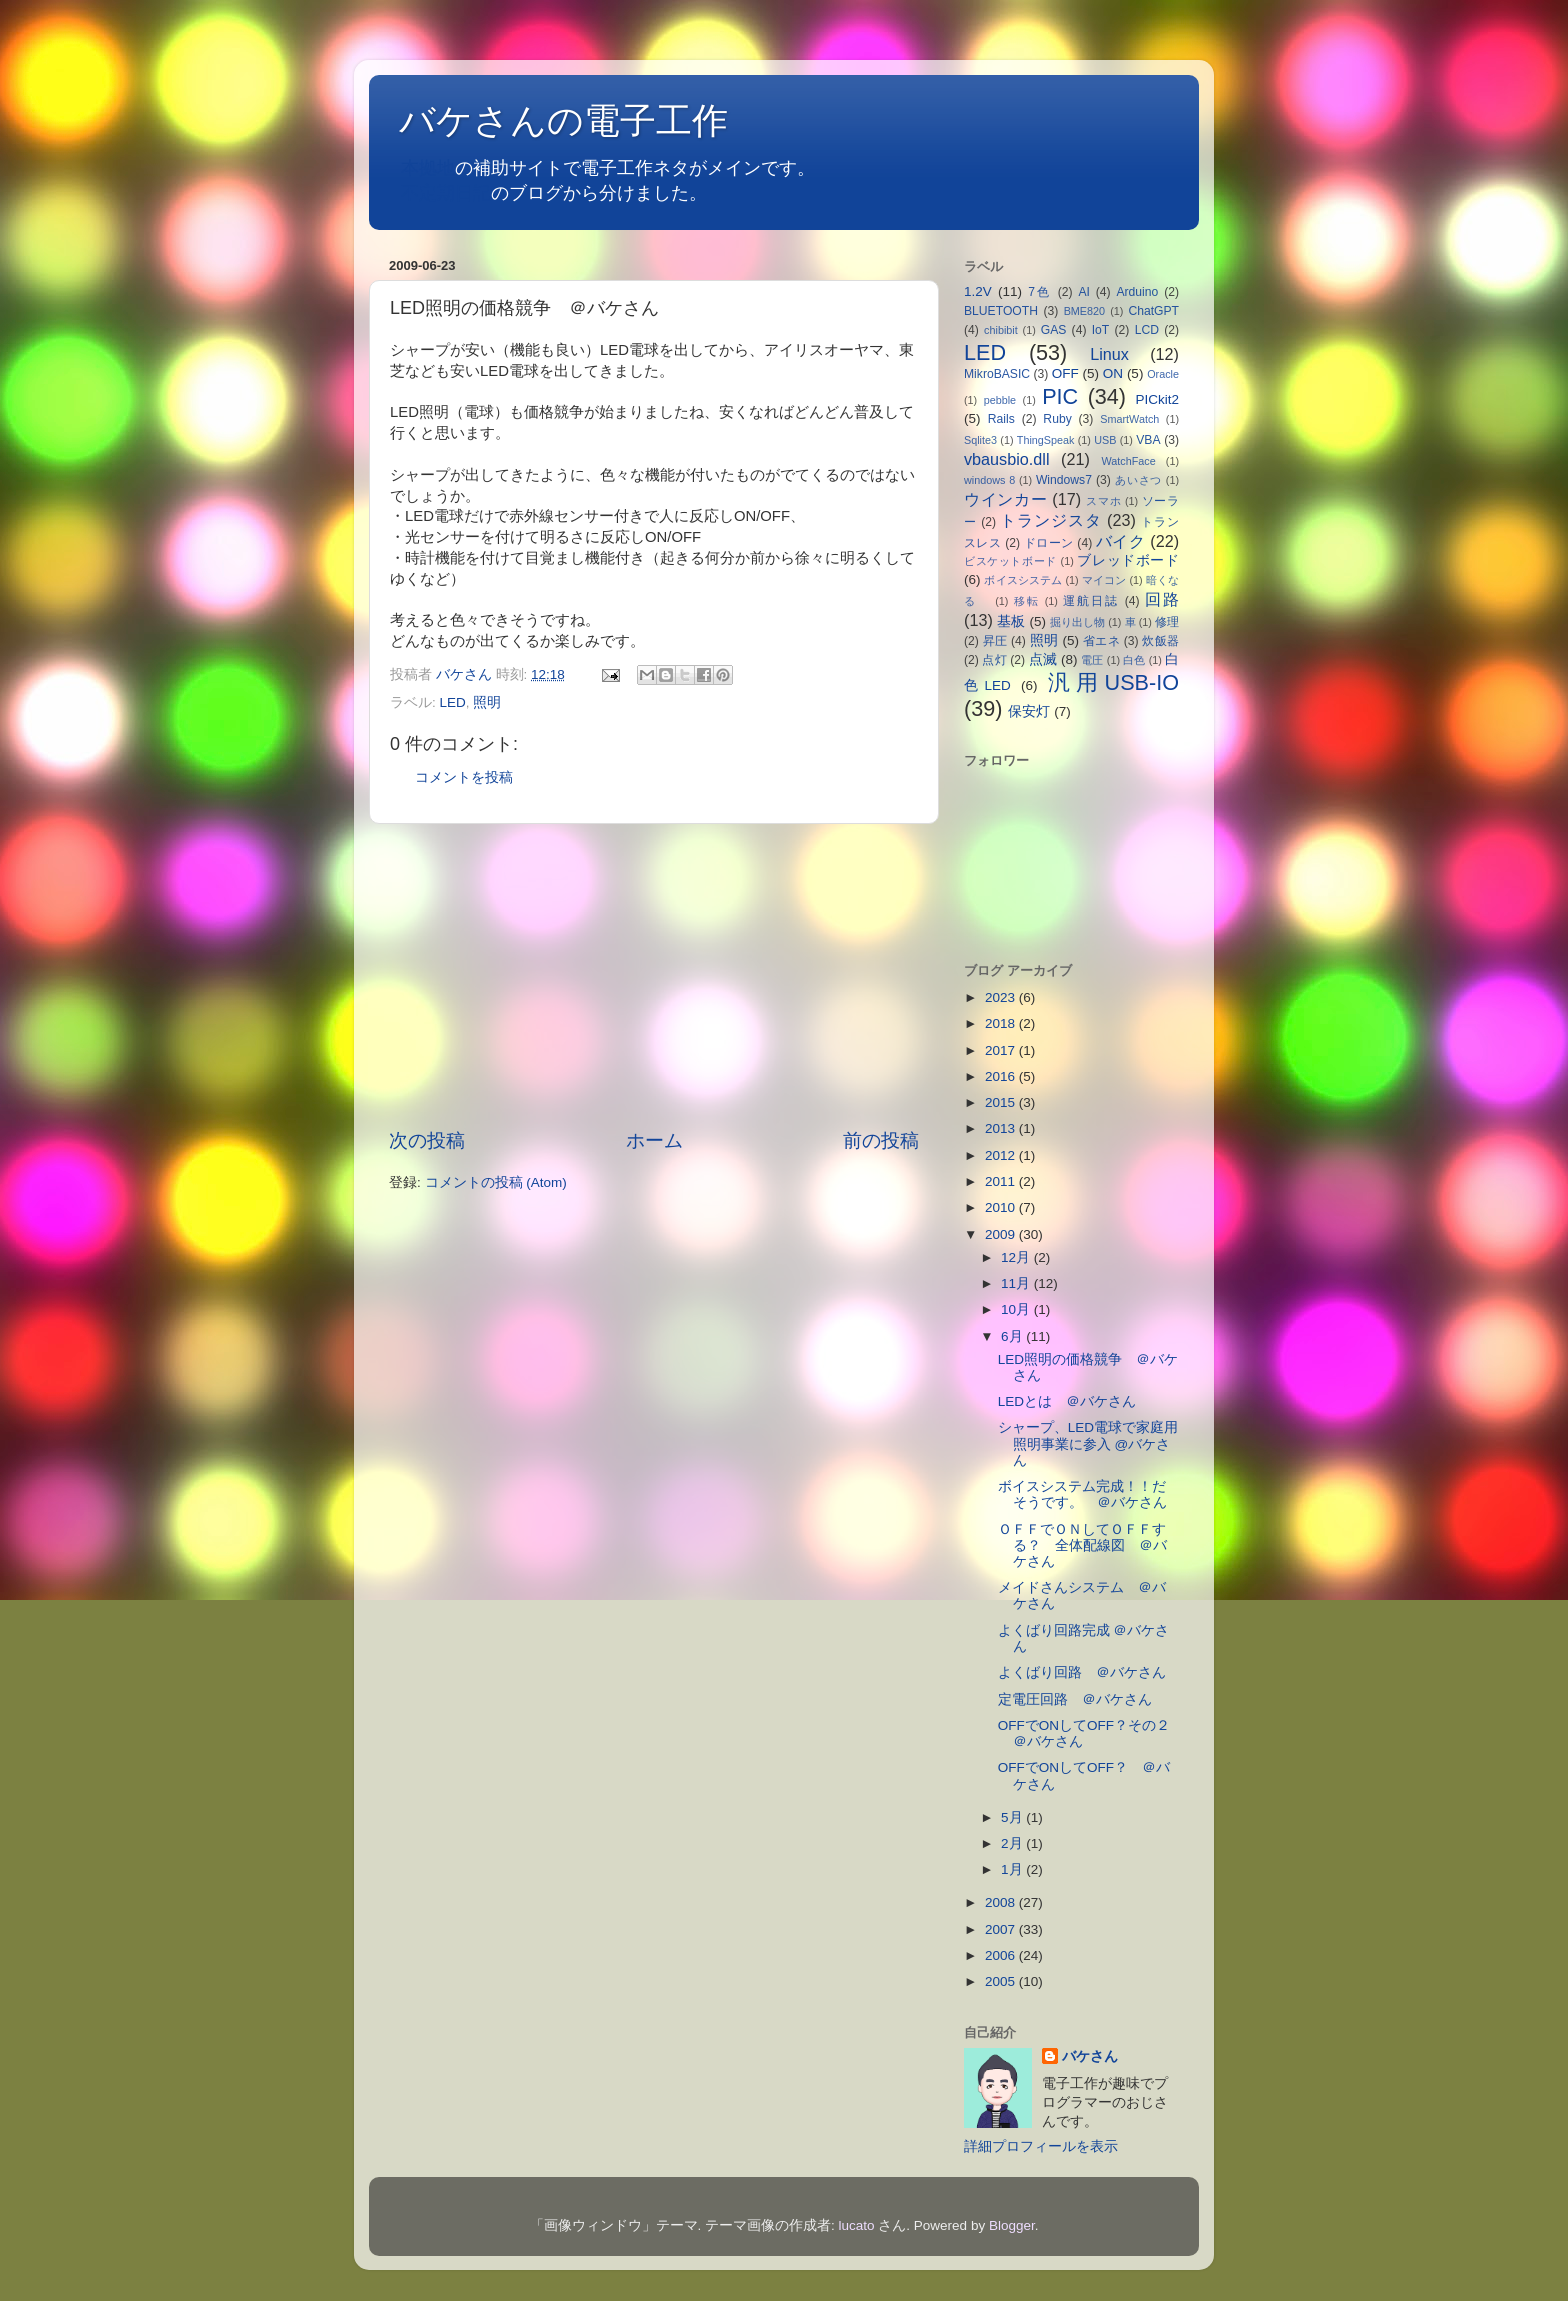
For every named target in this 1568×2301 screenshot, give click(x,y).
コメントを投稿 (464, 777)
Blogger (1012, 2225)
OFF (1065, 373)
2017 (1002, 1050)
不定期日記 (446, 193)
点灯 (994, 660)
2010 (1002, 1207)
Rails (1001, 419)
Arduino (1137, 292)
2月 (1013, 1843)
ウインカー (1005, 499)
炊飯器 (1160, 641)
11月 (1017, 1283)
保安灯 (1029, 711)
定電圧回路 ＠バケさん (1075, 1699)
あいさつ (1138, 480)
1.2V (978, 291)
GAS (1054, 330)
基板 (1011, 621)
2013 (1002, 1128)
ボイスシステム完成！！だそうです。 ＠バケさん (1082, 1494)
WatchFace (1129, 461)
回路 (1162, 599)
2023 (1002, 997)
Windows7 (1064, 480)
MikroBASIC (997, 374)
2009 (1002, 1234)
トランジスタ (1050, 520)
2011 (1002, 1181)
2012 (1002, 1155)
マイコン (1104, 580)
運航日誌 (1091, 601)
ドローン (1049, 543)
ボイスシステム (1023, 580)
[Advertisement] (654, 976)
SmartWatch (1129, 419)
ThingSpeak (1046, 440)
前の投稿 (881, 1140)
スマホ (1103, 501)
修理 (1167, 622)
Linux (1109, 354)
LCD (1147, 330)
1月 (1013, 1869)
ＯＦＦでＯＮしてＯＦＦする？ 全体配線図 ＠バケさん (1082, 1545)
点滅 (1043, 659)
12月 (1017, 1257)
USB (1105, 440)
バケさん (1090, 2056)
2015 (1002, 1102)
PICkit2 (1158, 399)
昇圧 (995, 641)
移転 (1027, 601)
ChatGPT (1153, 311)
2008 (1002, 1902)
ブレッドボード (1128, 560)
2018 (1002, 1023)
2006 (1002, 1955)
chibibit (1001, 330)
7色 (1040, 292)
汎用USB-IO (1113, 682)
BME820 (1084, 311)
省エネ (1101, 641)
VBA (1148, 440)
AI (1083, 292)
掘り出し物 (1077, 622)
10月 (1017, 1309)
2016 (1002, 1076)
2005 (1002, 1981)
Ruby (1057, 419)
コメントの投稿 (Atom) (496, 1182)
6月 (1013, 1336)
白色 (1134, 660)
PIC (1060, 396)
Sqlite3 (980, 440)
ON (1113, 373)
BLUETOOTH (1001, 311)
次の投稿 (427, 1140)
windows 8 (989, 480)
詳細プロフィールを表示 (1041, 2146)
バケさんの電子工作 (581, 120)
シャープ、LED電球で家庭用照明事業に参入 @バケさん (1088, 1443)
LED (453, 702)
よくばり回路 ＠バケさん (1082, 1672)
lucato (857, 2225)
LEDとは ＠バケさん (1067, 1401)
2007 (1002, 1929)
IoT (1101, 330)
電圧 (1092, 660)
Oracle (1163, 374)
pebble (1000, 400)
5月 (1013, 1817)
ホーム (654, 1140)
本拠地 (428, 168)
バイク (1120, 541)
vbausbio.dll (1007, 459)
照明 (487, 702)
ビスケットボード (1010, 561)
